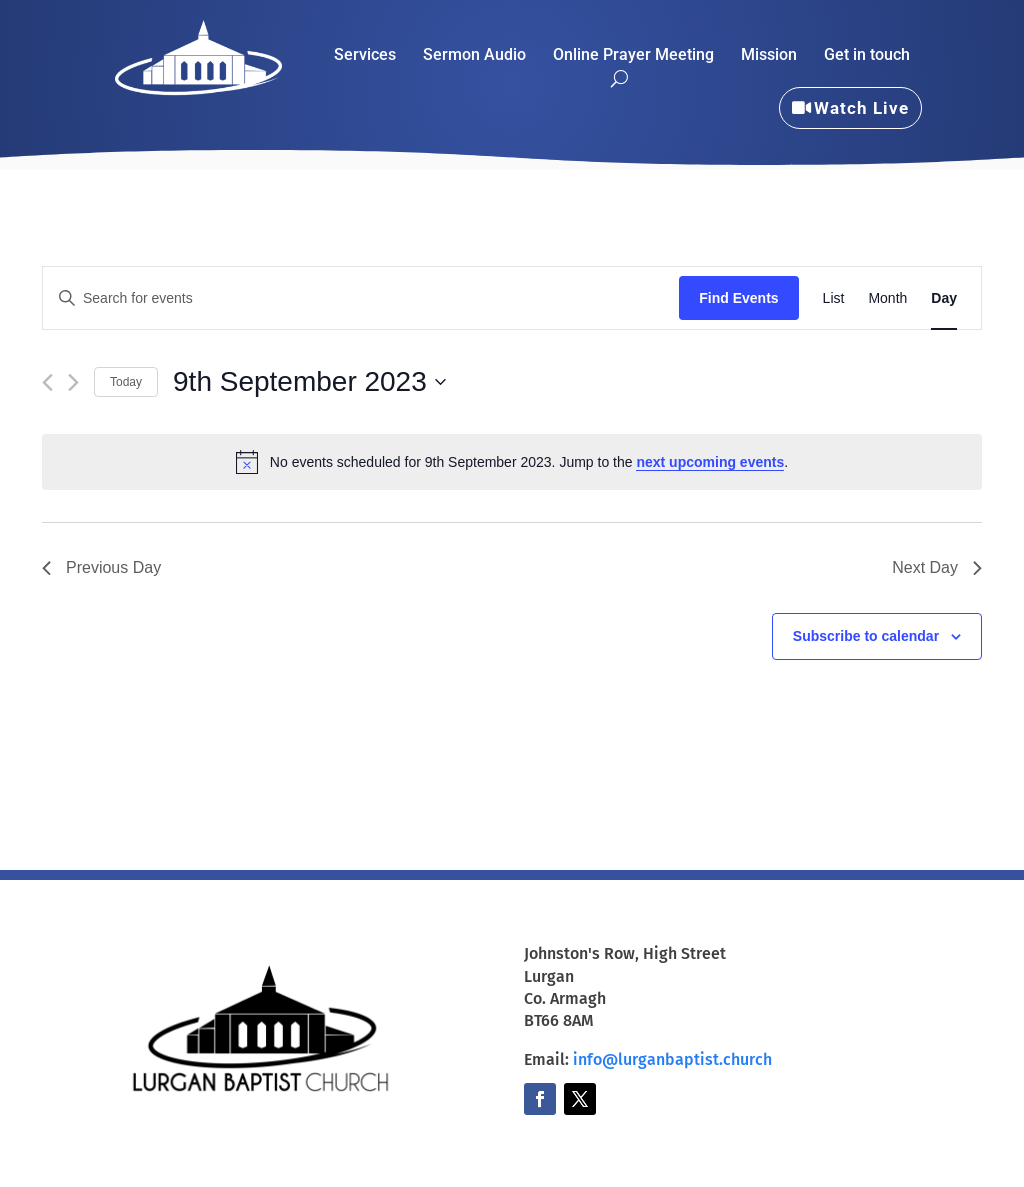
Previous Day (101, 567)
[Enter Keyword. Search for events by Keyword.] (361, 298)
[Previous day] (47, 382)
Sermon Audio (474, 56)
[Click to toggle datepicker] (309, 382)
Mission (769, 56)
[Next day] (73, 382)
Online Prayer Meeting (633, 56)
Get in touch (867, 56)
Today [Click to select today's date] (126, 382)
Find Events (738, 298)
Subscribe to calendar (866, 636)
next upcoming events (710, 462)
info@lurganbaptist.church (672, 1059)
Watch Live (861, 108)
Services (365, 56)
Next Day (937, 567)
